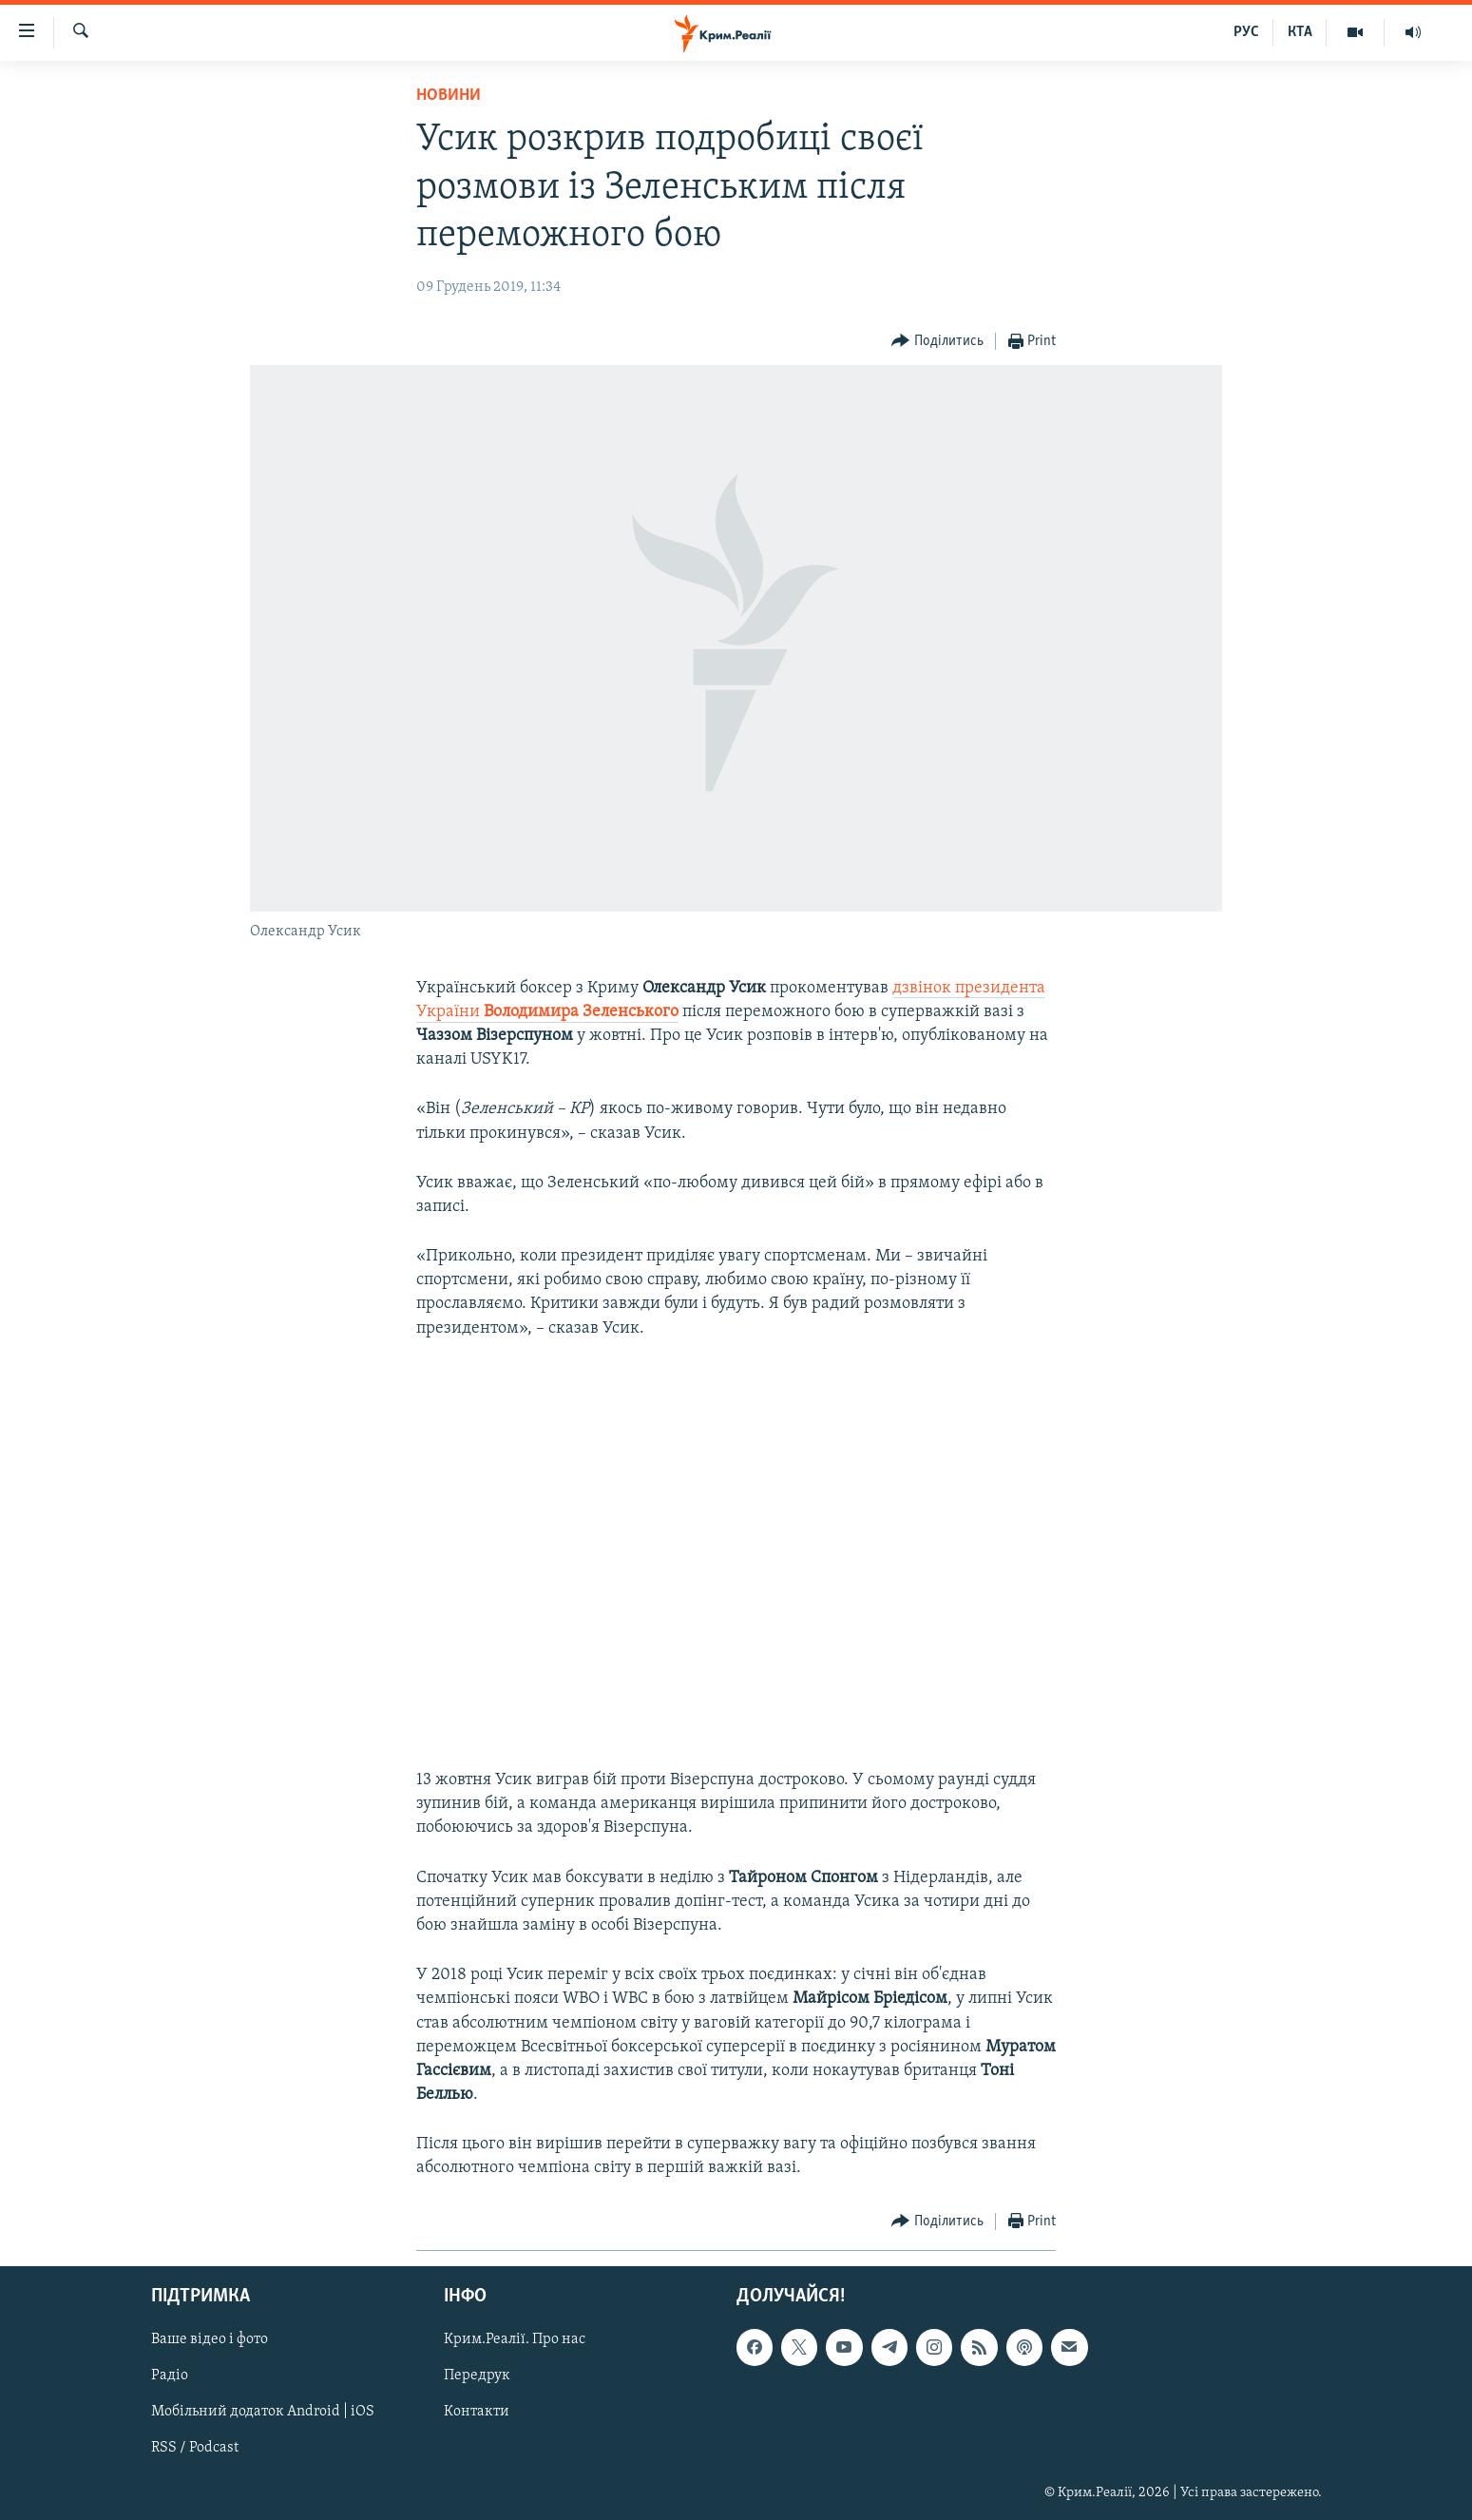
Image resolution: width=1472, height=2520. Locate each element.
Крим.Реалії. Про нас (514, 2339)
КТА (1300, 32)
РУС (1246, 32)
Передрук (477, 2375)
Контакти (476, 2411)
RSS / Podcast (195, 2447)
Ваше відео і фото (209, 2339)
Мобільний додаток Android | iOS (262, 2411)
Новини (448, 96)
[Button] (937, 342)
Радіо (169, 2375)
